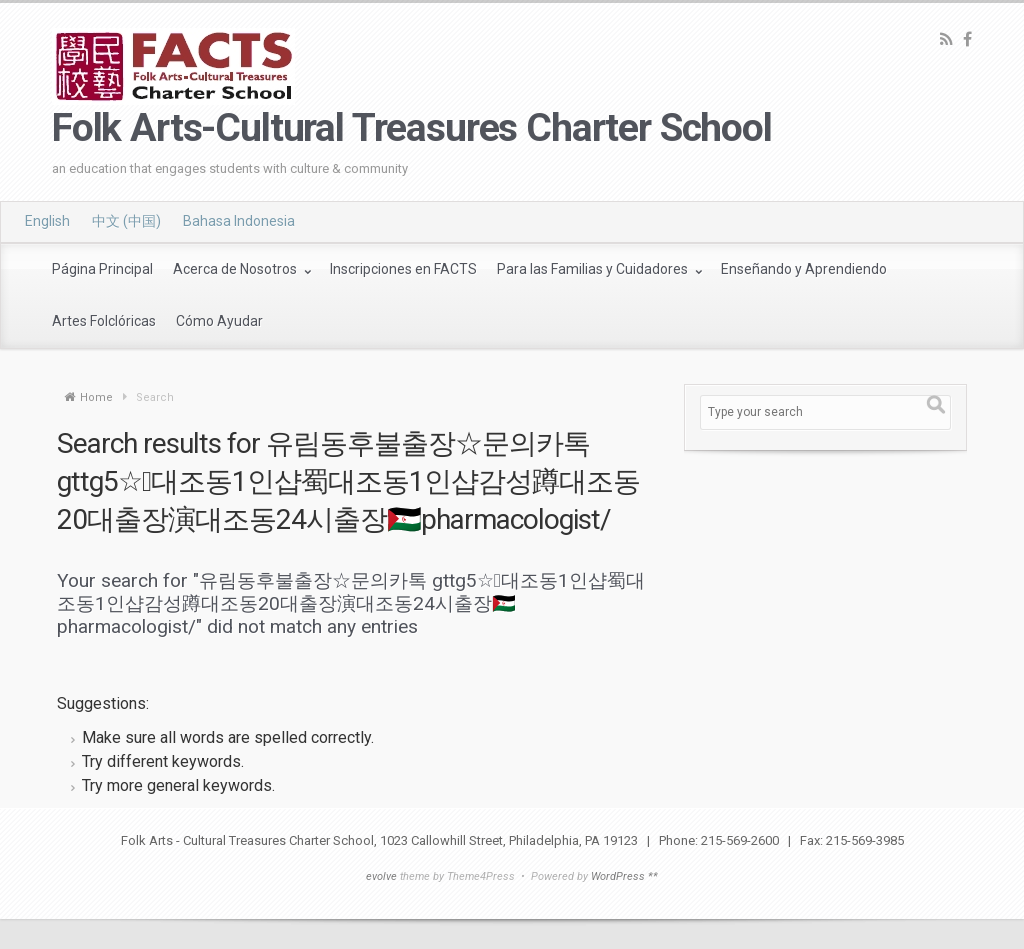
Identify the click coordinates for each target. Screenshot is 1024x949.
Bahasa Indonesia (239, 221)
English (47, 221)
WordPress (618, 876)
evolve (381, 876)
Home (96, 397)
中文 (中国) (126, 221)
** (653, 876)
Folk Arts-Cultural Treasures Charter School (412, 128)
